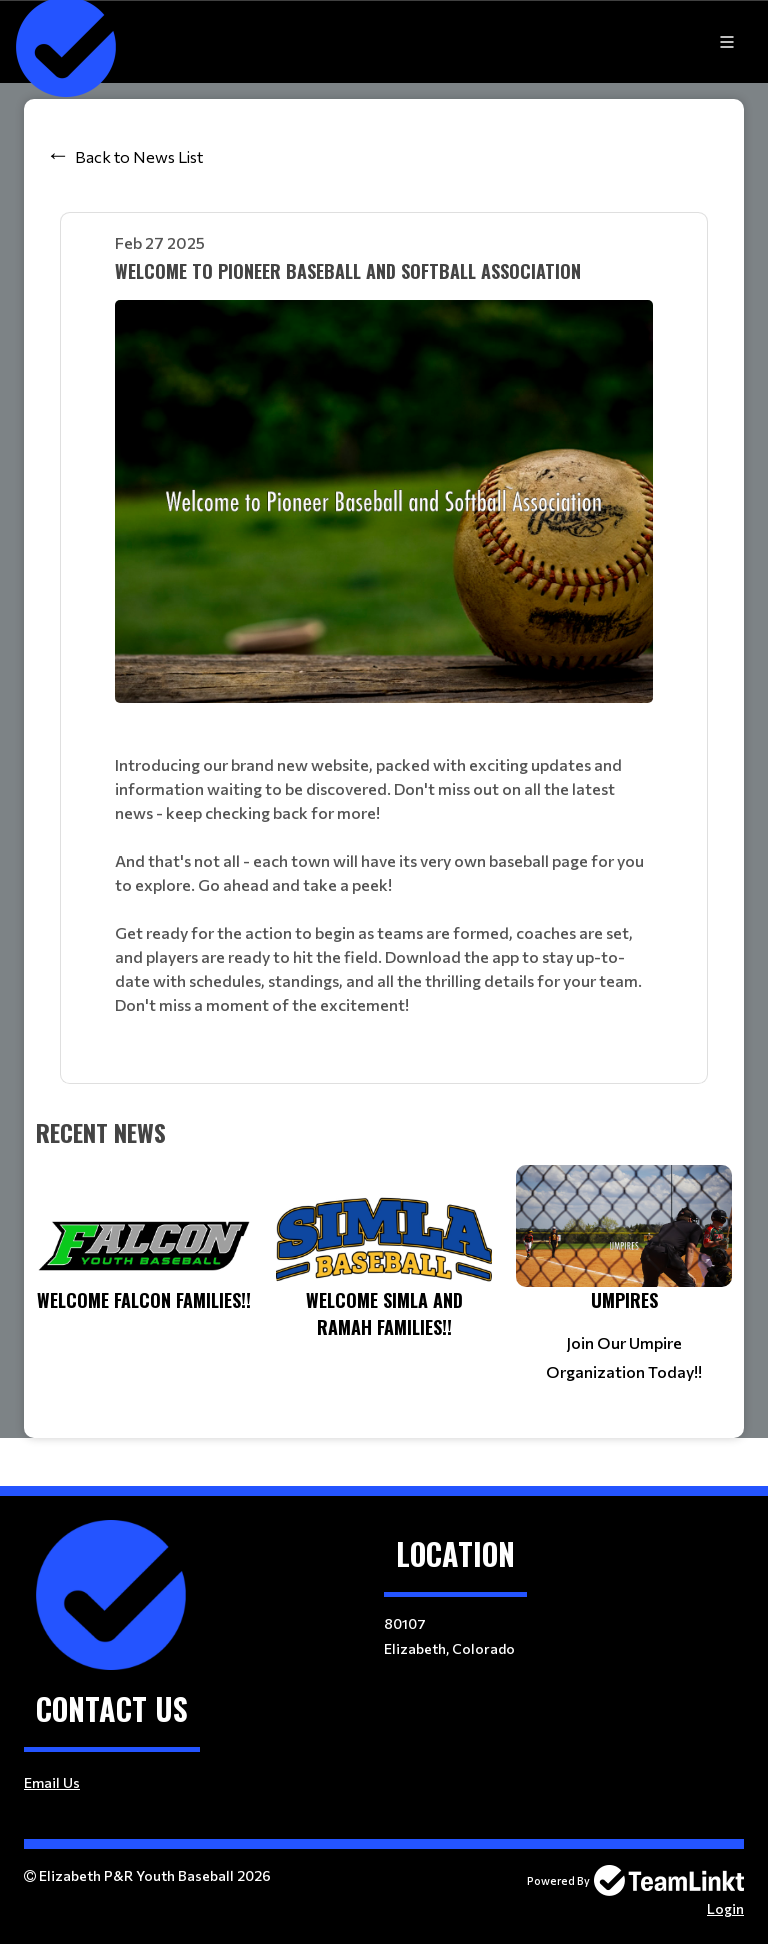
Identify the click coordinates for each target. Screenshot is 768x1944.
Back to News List (139, 156)
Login (725, 1908)
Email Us (52, 1782)
